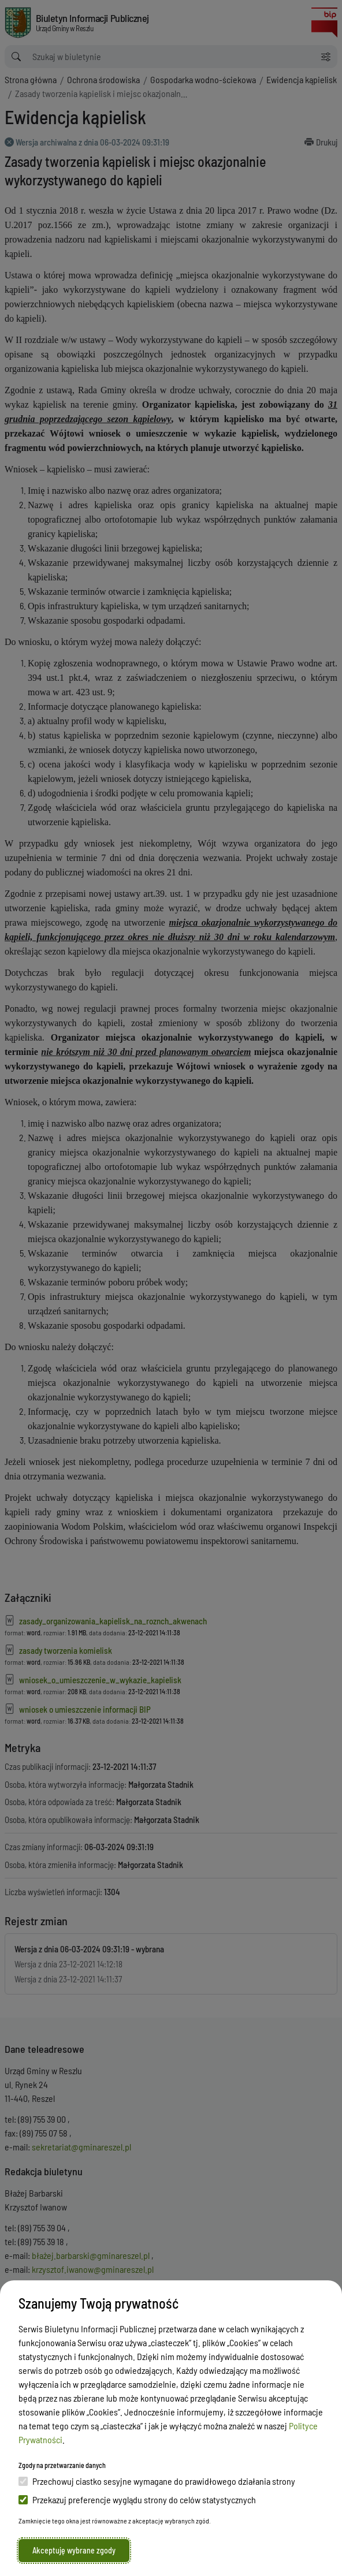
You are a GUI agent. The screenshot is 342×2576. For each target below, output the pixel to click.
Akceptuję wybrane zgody (74, 2550)
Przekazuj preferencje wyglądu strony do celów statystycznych (137, 2499)
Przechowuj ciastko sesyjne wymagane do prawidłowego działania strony (156, 2481)
